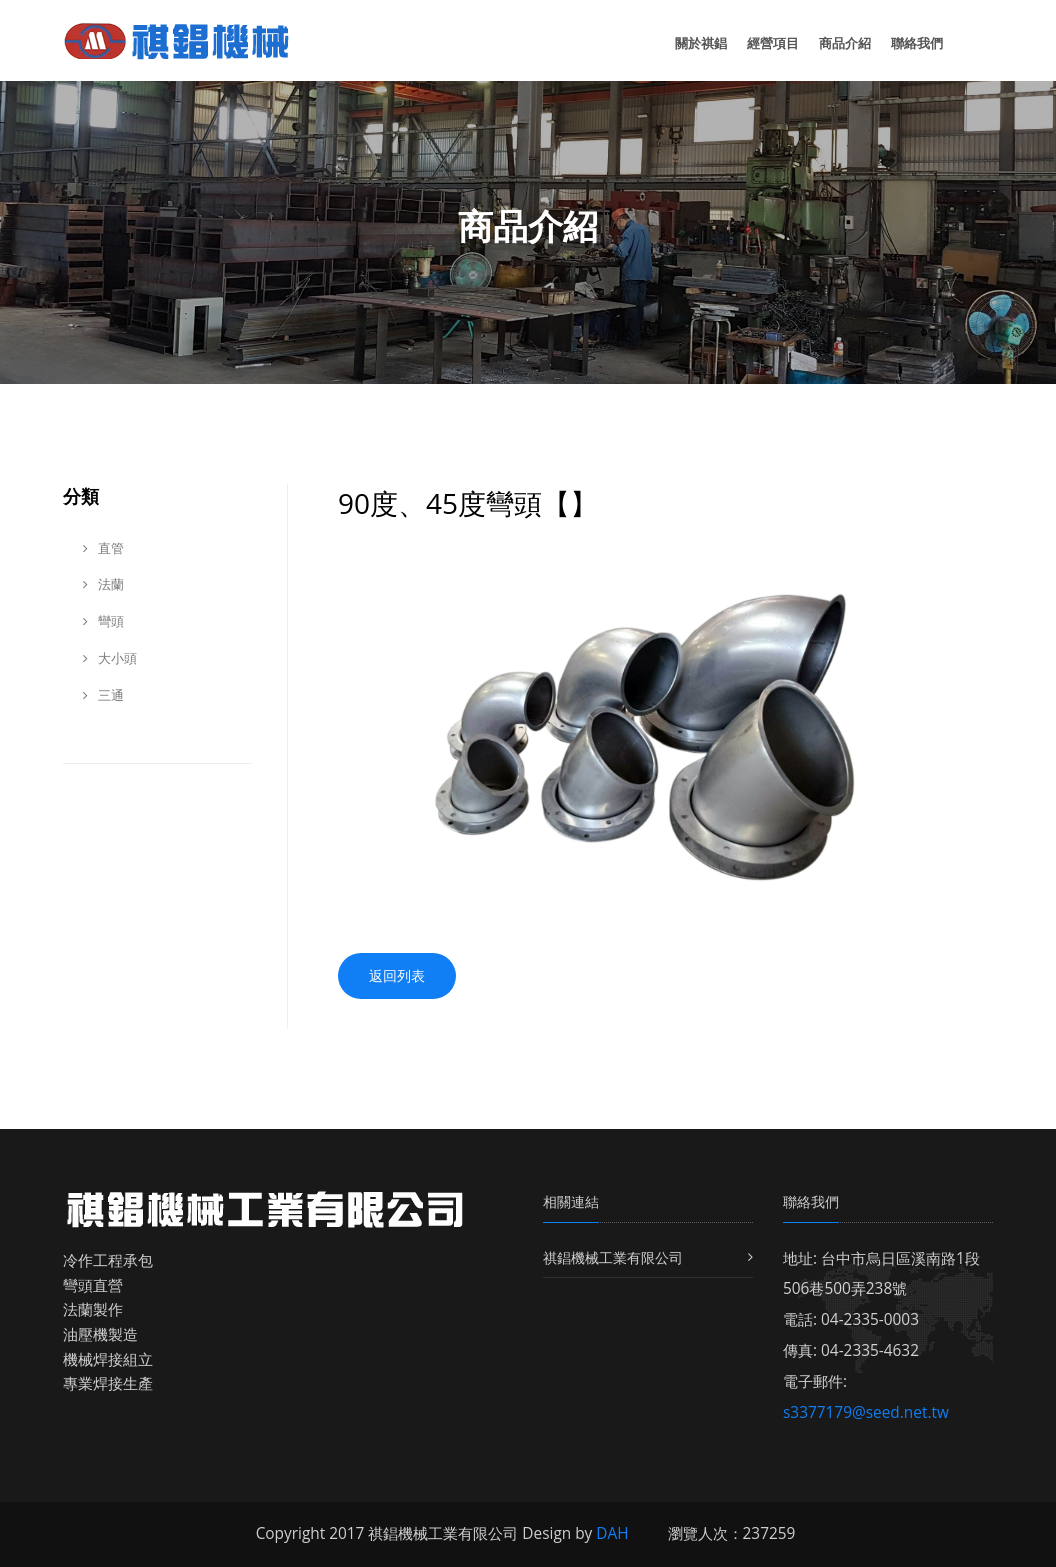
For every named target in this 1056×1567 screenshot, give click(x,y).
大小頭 (110, 658)
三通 (103, 695)
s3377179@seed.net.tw (866, 1412)
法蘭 (103, 584)
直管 (103, 548)
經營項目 (773, 43)
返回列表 (397, 975)
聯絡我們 (917, 43)
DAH (612, 1533)
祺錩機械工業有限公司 (613, 1257)
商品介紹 (845, 43)
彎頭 (103, 621)
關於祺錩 (701, 43)
